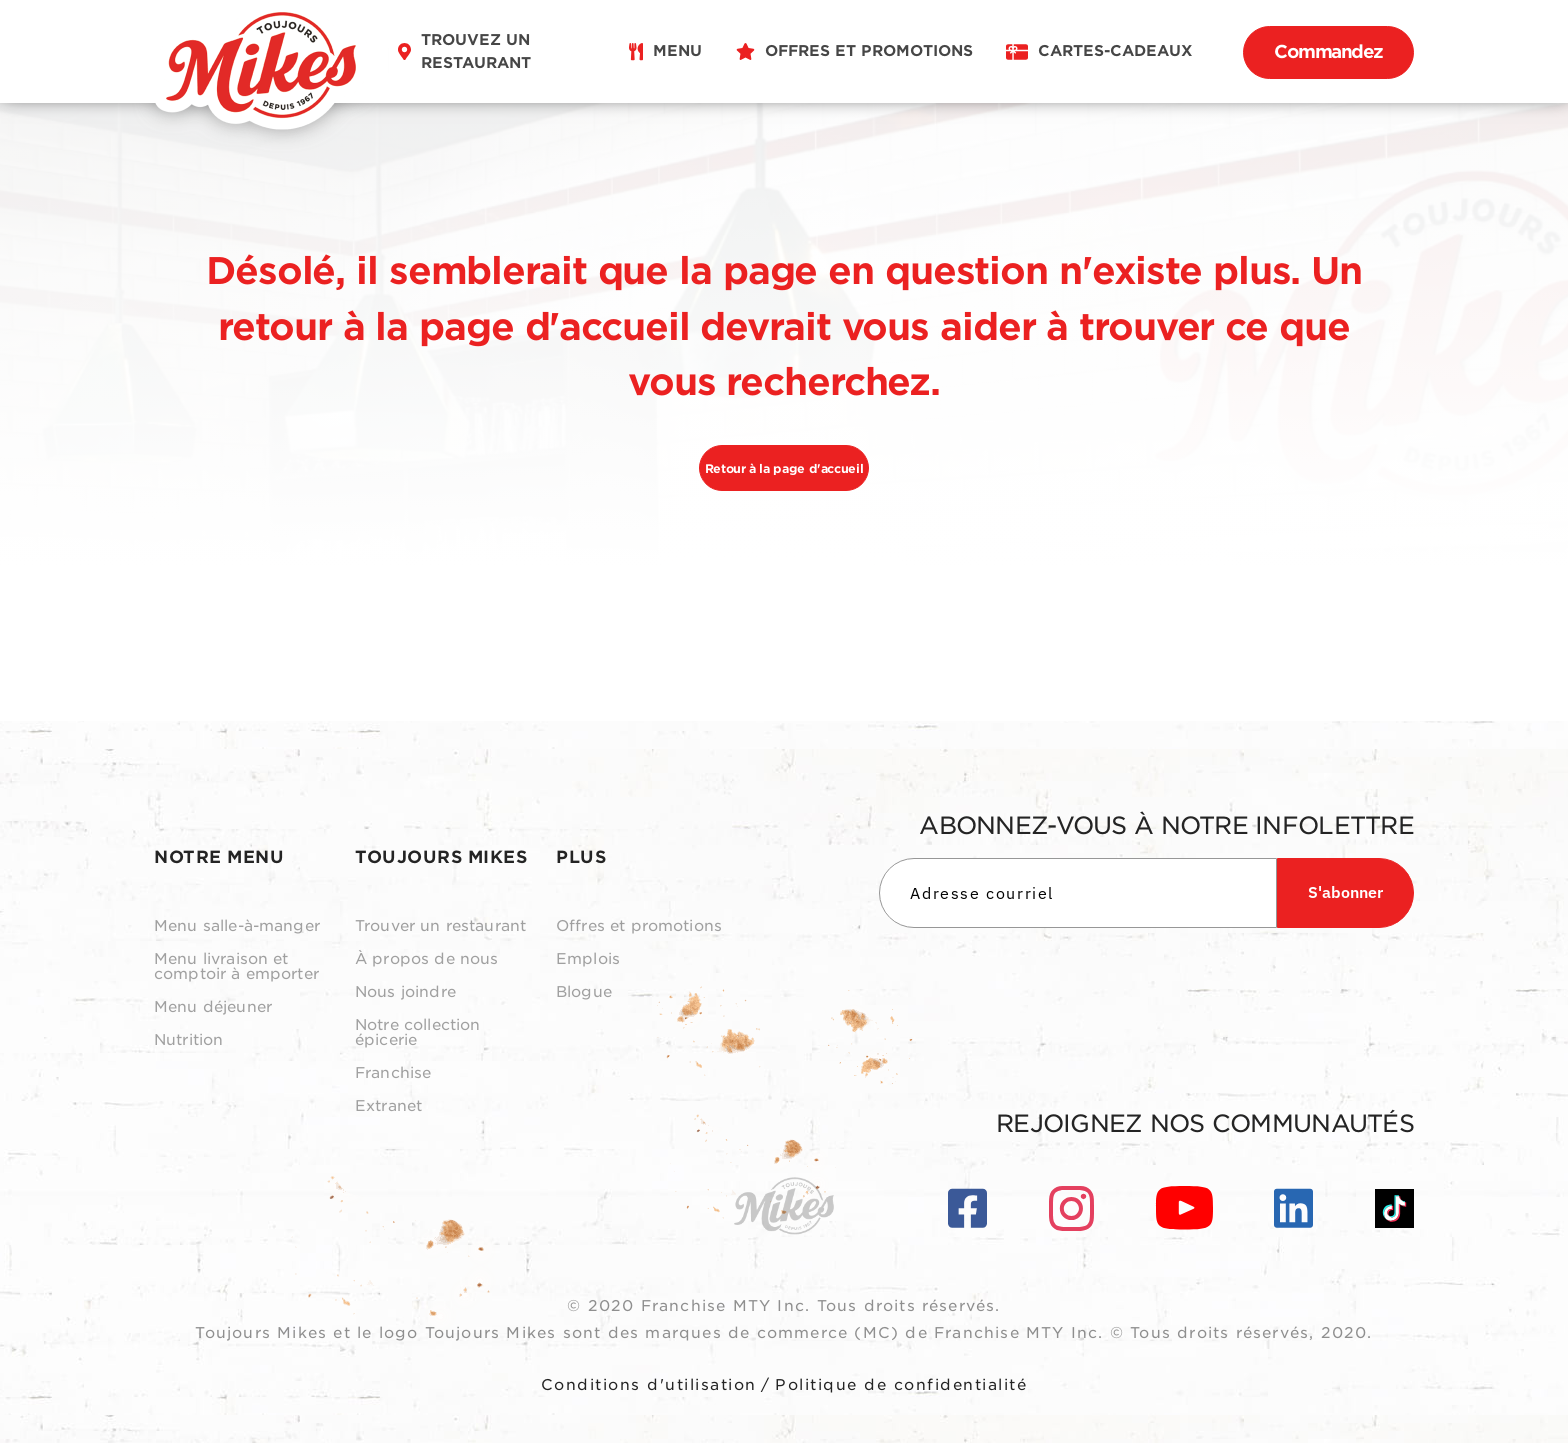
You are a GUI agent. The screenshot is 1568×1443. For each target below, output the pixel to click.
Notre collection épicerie (417, 1033)
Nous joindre (405, 992)
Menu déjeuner (213, 1007)
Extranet (388, 1106)
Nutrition (188, 1040)
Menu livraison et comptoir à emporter (236, 967)
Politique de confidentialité (901, 1385)
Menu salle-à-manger (237, 926)
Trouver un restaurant (440, 926)
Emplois (588, 959)
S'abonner (1345, 892)
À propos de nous (426, 959)
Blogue (584, 992)
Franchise (393, 1073)
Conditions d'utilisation (649, 1385)
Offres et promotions (639, 926)
